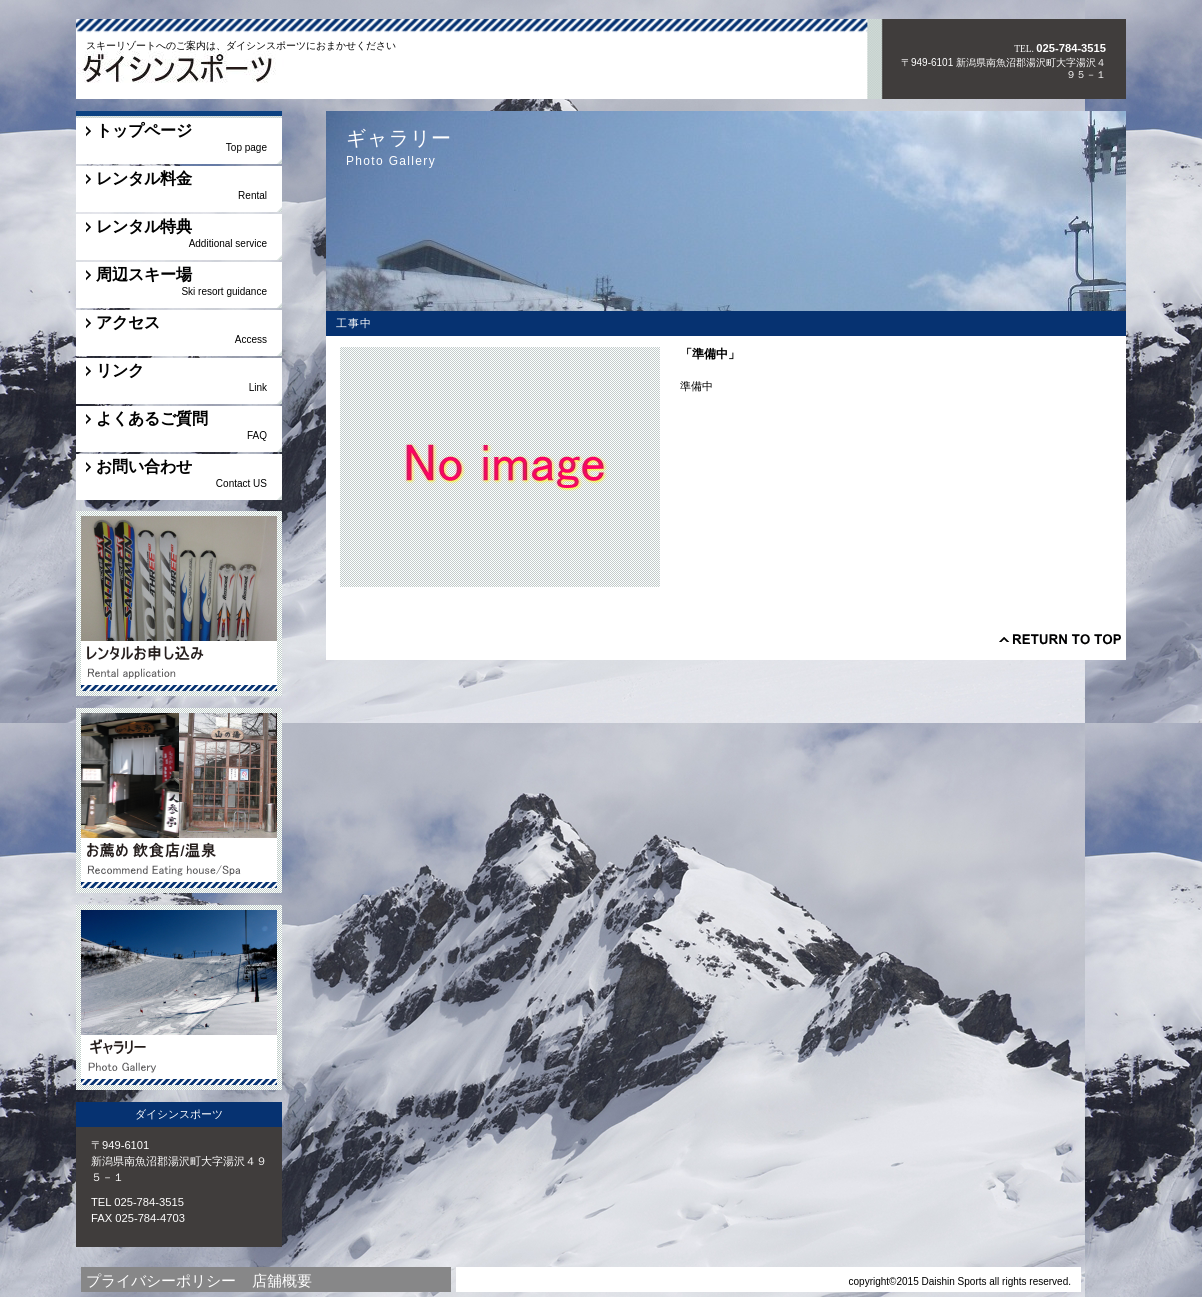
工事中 (179, 800)
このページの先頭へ (1060, 639)
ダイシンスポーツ (215, 73)
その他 (179, 603)
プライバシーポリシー (161, 1280)
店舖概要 (282, 1280)
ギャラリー (179, 997)
